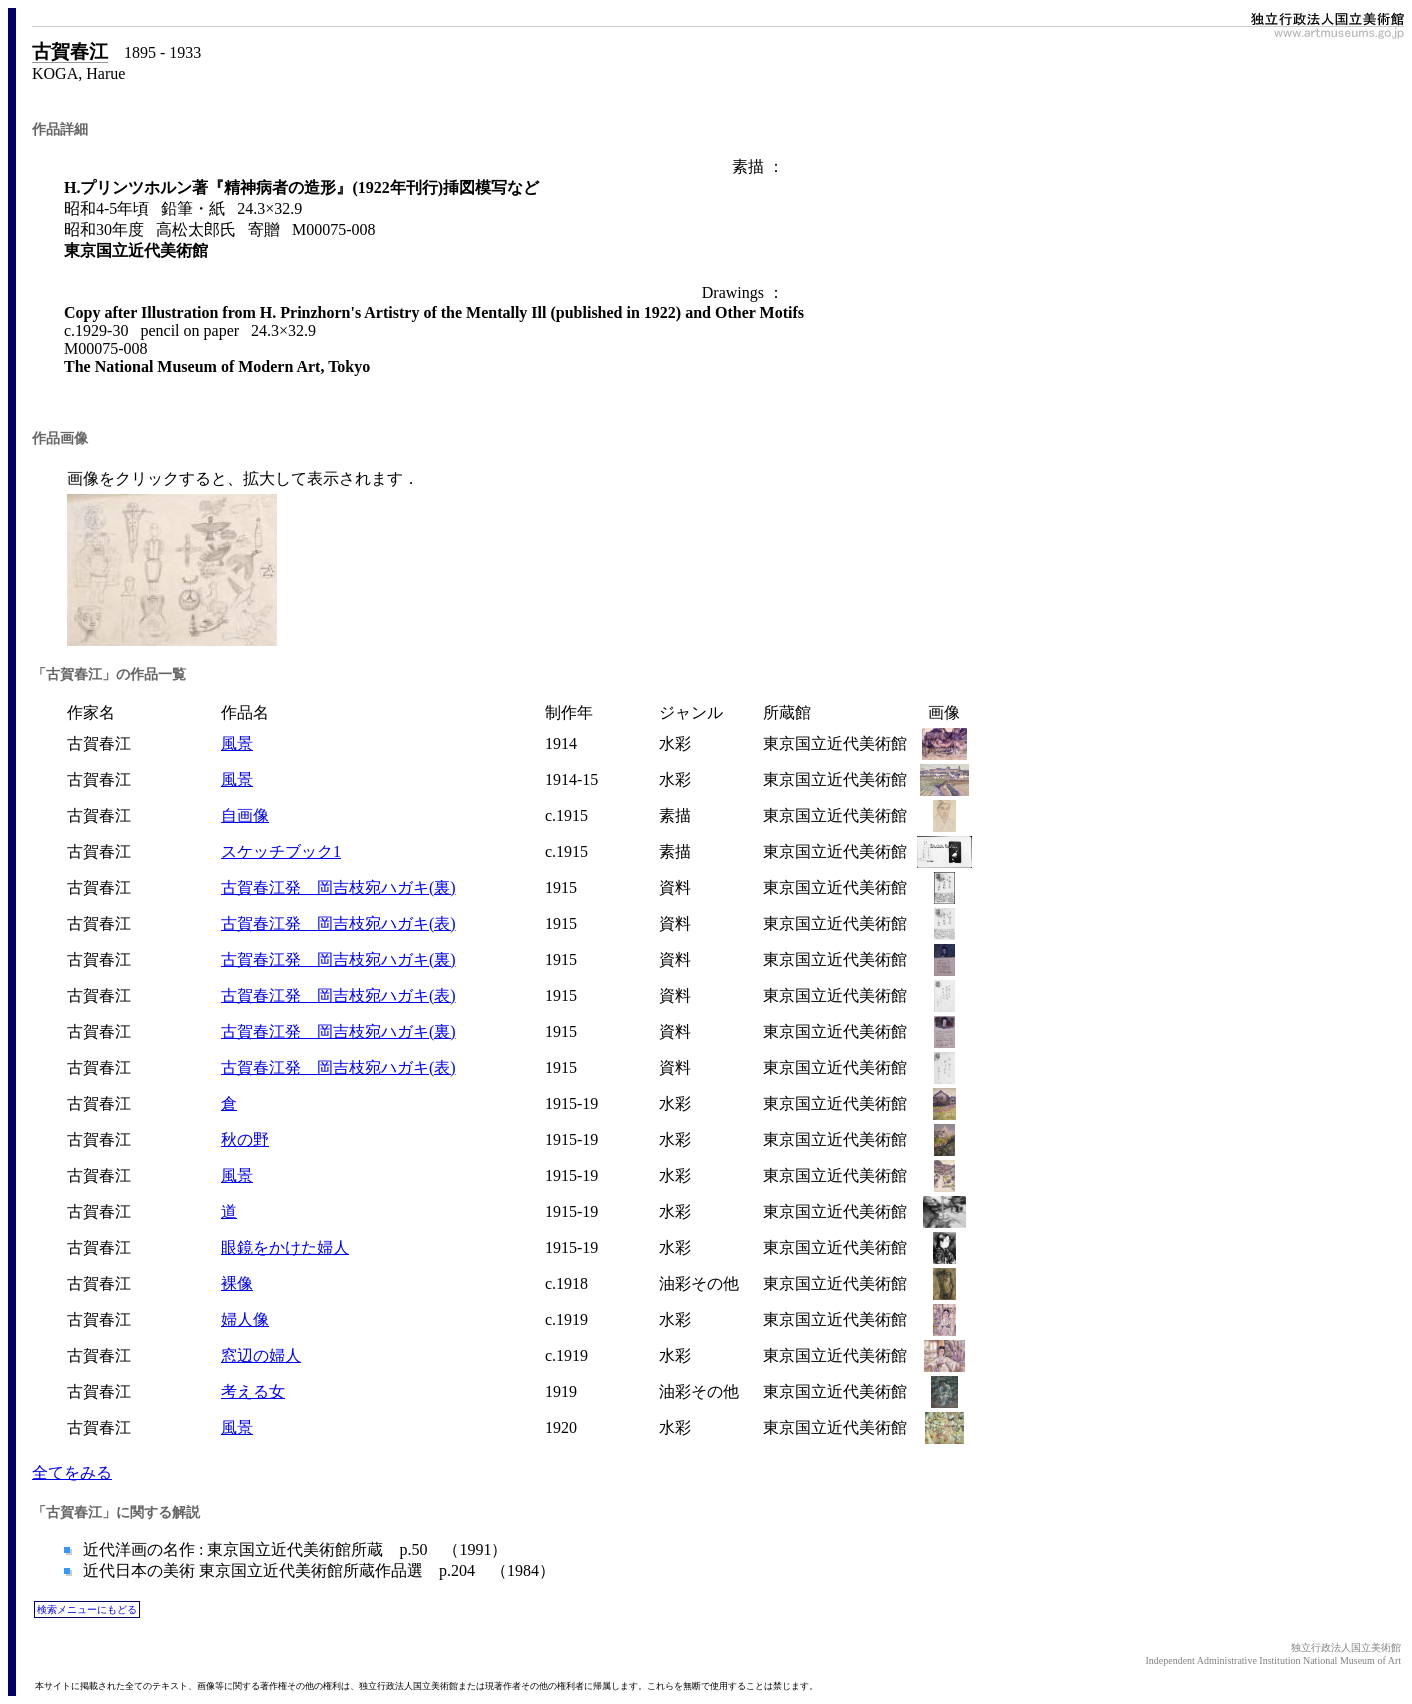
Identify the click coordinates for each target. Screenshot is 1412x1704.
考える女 (253, 1391)
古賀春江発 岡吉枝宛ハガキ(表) (338, 923)
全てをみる (72, 1472)
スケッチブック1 (281, 851)
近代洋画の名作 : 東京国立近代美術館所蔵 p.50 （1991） (293, 1549)
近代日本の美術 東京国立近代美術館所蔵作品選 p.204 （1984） (317, 1570)
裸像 (237, 1283)
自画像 (245, 815)
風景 (237, 743)
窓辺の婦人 (261, 1355)
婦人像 (245, 1319)
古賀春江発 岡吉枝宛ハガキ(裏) (338, 887)
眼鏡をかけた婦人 (285, 1247)
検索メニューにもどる (87, 1609)
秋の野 (245, 1139)
